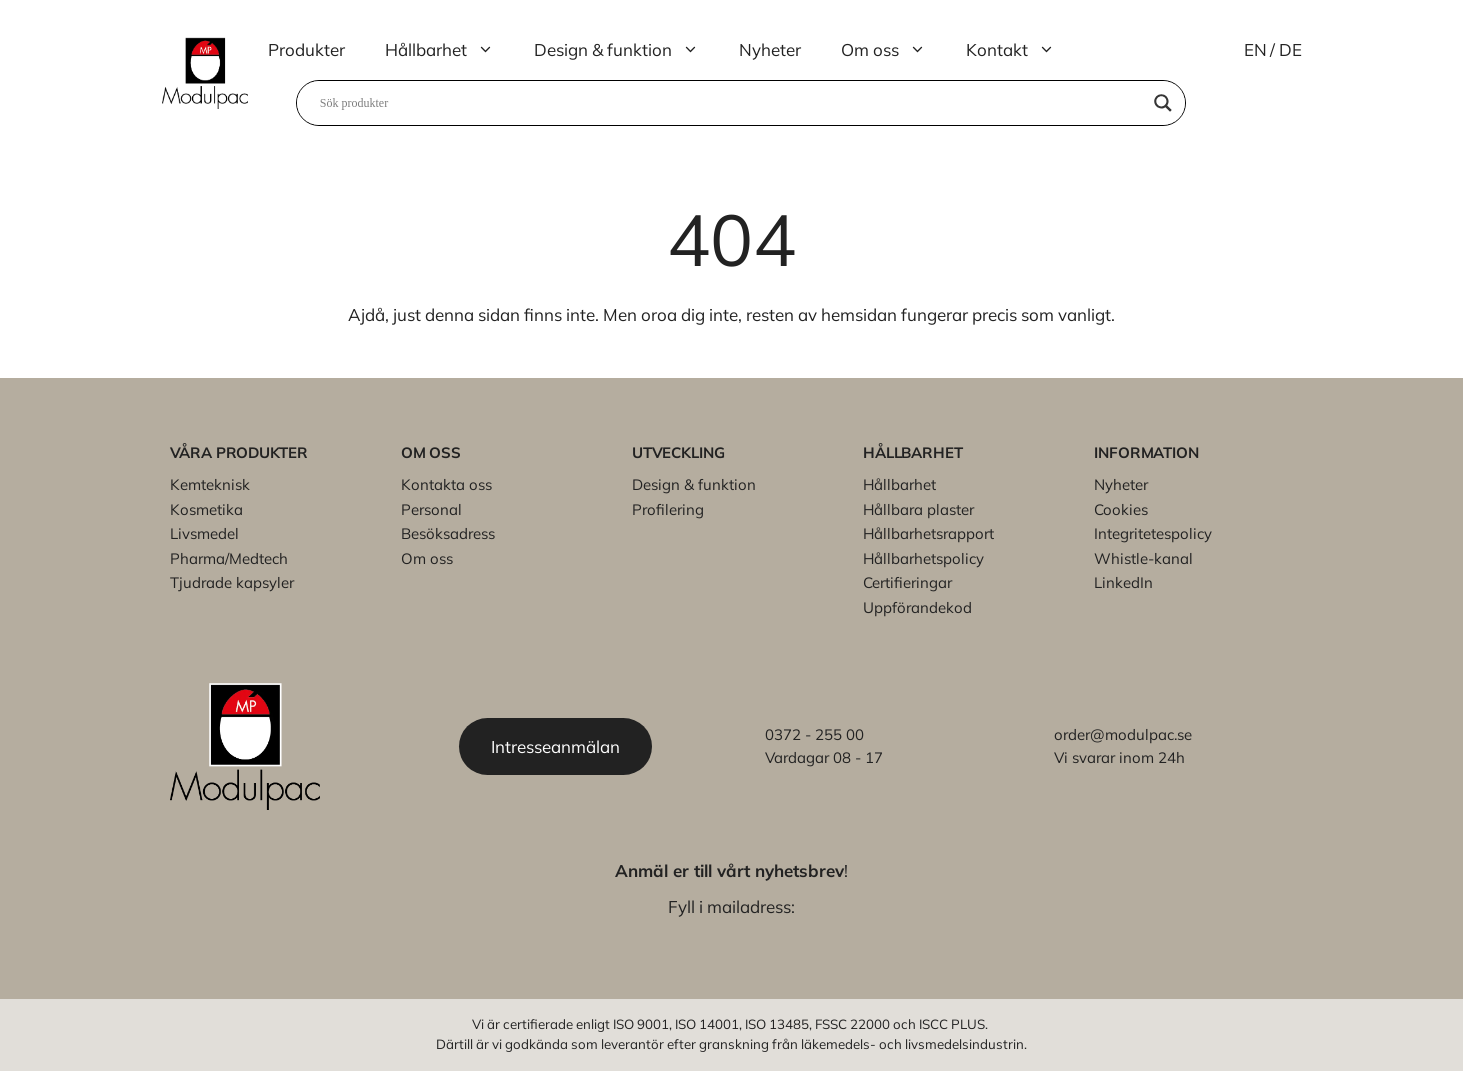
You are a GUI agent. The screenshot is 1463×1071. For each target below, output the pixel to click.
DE (1290, 49)
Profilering (668, 509)
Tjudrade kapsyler (232, 582)
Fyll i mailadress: (731, 906)
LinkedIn (1123, 582)
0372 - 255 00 (814, 734)
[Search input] (732, 103)
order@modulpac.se (1123, 734)
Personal (431, 509)
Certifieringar (907, 582)
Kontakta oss (446, 484)
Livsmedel (204, 533)
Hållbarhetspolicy (923, 558)
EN (1255, 49)
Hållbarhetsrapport (928, 533)
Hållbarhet (449, 50)
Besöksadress (448, 533)
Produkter (306, 49)
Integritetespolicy (1153, 533)
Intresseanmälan (555, 746)
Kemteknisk (210, 484)
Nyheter (770, 49)
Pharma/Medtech (229, 558)
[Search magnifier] (1163, 103)
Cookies (1121, 509)
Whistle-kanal (1143, 558)
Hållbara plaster (918, 509)
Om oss (893, 50)
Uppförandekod (917, 607)
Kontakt (1020, 50)
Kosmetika (206, 509)
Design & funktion (626, 50)
